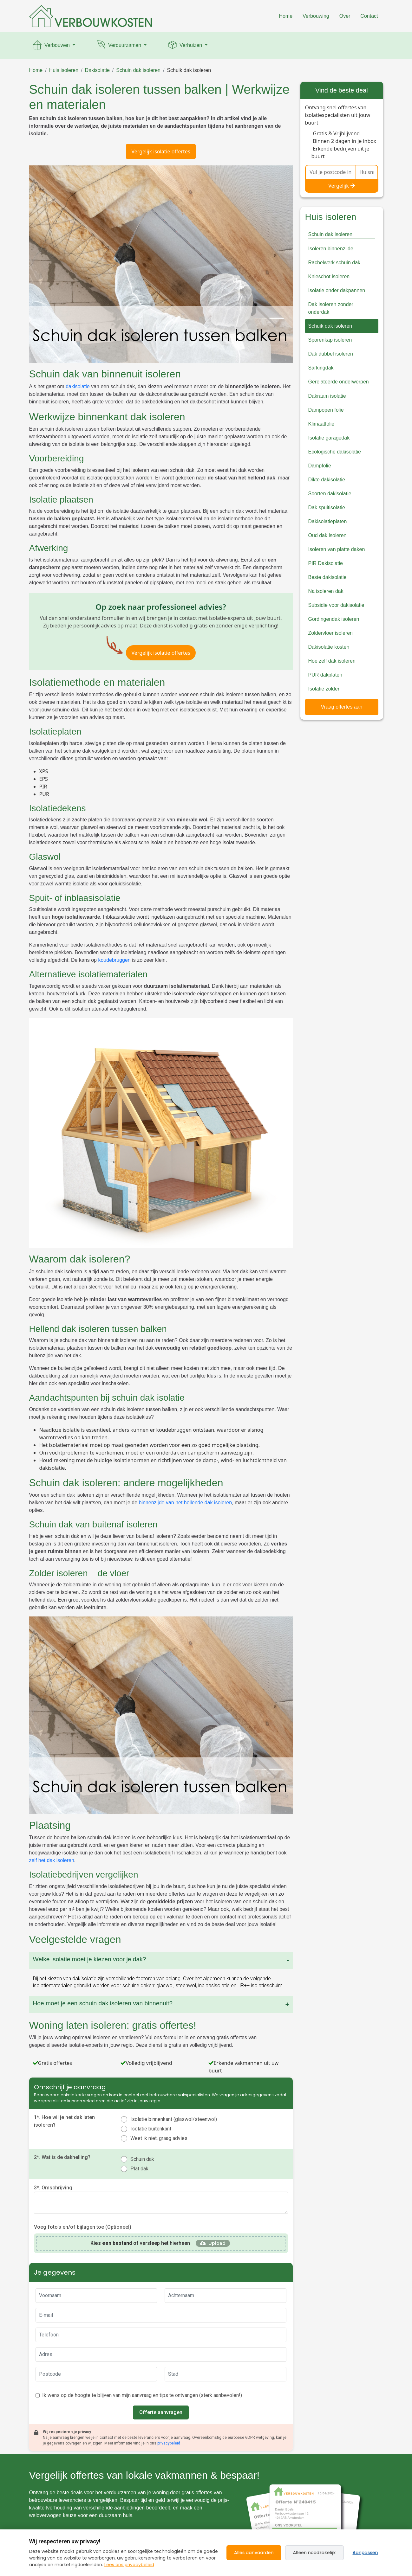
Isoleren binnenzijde (330, 248)
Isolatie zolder (324, 688)
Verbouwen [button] (51, 45)
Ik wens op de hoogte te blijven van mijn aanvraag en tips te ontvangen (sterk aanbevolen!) (142, 2395)
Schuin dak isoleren (138, 70)
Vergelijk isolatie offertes (160, 151)
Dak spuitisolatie (326, 507)
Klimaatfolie (321, 424)
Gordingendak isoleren (333, 619)
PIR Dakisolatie (325, 563)
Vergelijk (341, 186)
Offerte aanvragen (160, 2412)
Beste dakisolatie (327, 577)
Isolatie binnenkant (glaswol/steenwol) (173, 2119)
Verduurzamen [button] (119, 45)
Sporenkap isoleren (330, 340)
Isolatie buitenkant (150, 2129)
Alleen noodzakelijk (314, 2552)
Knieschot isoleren (329, 276)
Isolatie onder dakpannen (336, 290)
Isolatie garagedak (329, 437)
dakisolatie (78, 386)
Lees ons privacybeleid (129, 2564)
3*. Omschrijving (53, 2188)
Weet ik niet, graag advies (158, 2138)
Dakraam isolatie (327, 396)
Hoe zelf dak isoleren (332, 661)
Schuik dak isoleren (189, 70)
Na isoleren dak (325, 591)
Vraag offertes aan (342, 707)
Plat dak (139, 2169)
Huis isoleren (63, 70)
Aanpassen (365, 2552)
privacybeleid (168, 2443)
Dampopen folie (326, 410)
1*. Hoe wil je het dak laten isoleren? (64, 2121)
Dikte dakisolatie (326, 479)
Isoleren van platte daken (336, 549)
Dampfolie (319, 465)
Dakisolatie (97, 70)
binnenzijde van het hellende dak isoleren (185, 1502)
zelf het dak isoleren (51, 1860)
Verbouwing (316, 16)
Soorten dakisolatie (329, 493)
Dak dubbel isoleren (330, 354)
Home (285, 16)
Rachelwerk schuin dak (334, 262)
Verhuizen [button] (185, 45)
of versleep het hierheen (140, 2243)
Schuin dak (142, 2159)
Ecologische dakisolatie (334, 451)
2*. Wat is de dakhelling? (62, 2157)
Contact (369, 16)
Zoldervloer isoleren (330, 633)
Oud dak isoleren (327, 535)
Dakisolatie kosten (329, 647)
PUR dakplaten (325, 675)
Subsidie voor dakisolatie (336, 605)
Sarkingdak (321, 367)
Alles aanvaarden (254, 2552)
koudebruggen (114, 960)
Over (344, 16)
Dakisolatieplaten (327, 521)
